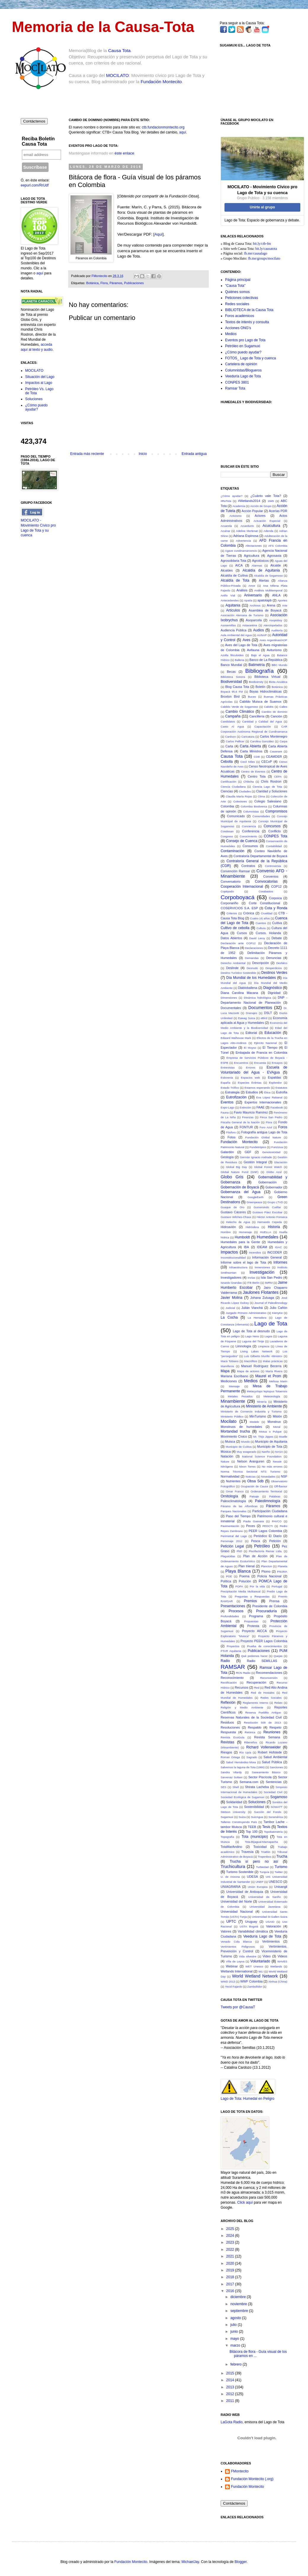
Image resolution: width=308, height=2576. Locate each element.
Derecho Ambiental (233, 963)
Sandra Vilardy (231, 1772)
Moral (276, 1426)
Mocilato (229, 1421)
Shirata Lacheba (257, 1787)
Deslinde (232, 968)
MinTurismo (257, 1416)
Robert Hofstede (270, 1752)
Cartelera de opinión (241, 364)
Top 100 (252, 1831)
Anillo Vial (228, 595)
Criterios (232, 913)
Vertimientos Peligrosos (238, 1946)
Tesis (266, 1827)
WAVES (282, 1961)
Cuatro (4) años (260, 918)
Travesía (247, 1851)
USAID (270, 1921)
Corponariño (229, 903)
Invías (251, 1277)
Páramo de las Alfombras (239, 1506)
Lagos (268, 1336)
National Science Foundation (261, 1456)
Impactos (229, 1252)
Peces (250, 1526)
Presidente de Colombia (269, 1606)
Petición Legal (232, 1546)
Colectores (240, 801)
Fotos (231, 1137)
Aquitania (232, 605)
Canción (276, 716)
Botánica (92, 283)
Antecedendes (230, 600)
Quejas (278, 1656)
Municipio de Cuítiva (239, 1446)
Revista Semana (267, 1737)
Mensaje (234, 1386)
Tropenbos (264, 1856)
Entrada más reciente (87, 454)
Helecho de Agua (238, 1222)
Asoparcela (254, 620)
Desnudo (252, 968)
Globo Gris (232, 1176)
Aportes (282, 600)
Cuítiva (277, 923)
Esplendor (275, 1082)
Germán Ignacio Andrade (256, 1157)
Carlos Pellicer (235, 741)
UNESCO (275, 1881)
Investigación (262, 1272)
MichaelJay (190, 2562)
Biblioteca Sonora (233, 676)
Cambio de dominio (274, 711)
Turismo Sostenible (239, 1872)
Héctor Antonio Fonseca (272, 1217)
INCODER (274, 1252)
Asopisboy (275, 620)
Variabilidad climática (253, 1931)
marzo (235, 2345)
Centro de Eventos (253, 771)
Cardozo (230, 736)
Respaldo (255, 1727)
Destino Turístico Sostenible (238, 972)
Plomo (266, 1571)
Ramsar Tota (235, 388)
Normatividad (230, 1476)
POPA (239, 1586)
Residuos (227, 1722)
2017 (230, 2284)
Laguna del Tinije (253, 1341)
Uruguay (251, 1921)
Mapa (225, 1371)
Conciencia (249, 826)
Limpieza (263, 1346)
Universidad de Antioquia (244, 1891)
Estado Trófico (230, 1087)
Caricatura (247, 736)
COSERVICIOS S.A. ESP (239, 908)
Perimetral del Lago (234, 1536)
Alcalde (275, 565)
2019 (230, 2270)
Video (267, 1956)
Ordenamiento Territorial (266, 1491)
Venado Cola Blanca (236, 1941)
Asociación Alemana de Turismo (242, 615)
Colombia (227, 806)
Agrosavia (274, 555)
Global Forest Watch (268, 1167)
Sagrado (251, 1757)
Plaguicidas (228, 1556)
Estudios (252, 1092)
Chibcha (248, 781)
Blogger (241, 2562)
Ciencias (227, 791)
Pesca (255, 1541)
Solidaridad (234, 1802)
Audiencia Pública (233, 630)
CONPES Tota (275, 836)
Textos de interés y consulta (247, 322)
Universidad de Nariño (264, 1896)
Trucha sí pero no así (254, 1861)
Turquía (264, 1872)
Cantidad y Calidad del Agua (262, 721)
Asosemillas (228, 625)
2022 (230, 2249)
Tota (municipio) (255, 1837)
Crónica (248, 913)
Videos (282, 1956)
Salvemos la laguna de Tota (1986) (242, 1767)
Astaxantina (249, 625)
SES (223, 1787)
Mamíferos (227, 1366)
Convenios (270, 876)
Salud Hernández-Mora (241, 1762)
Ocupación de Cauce (254, 1486)
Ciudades (245, 791)
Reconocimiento (232, 1677)
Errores (250, 1067)
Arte (284, 605)
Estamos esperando (257, 1087)
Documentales (231, 1008)
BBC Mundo (279, 665)
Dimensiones (229, 997)
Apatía (248, 600)
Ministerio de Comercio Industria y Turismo (251, 1411)
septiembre (239, 2311)
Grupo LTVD (275, 1202)
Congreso (227, 836)
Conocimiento (248, 836)
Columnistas (251, 811)
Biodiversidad (231, 682)
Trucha (281, 1856)
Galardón (227, 1152)
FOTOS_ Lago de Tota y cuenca (250, 358)
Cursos (242, 933)
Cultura (261, 928)
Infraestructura (238, 1267)
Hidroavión (228, 1227)
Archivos (255, 605)
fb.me (252, 258)
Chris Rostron (271, 781)
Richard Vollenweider (263, 1747)
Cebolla (227, 762)
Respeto (275, 1727)
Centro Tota (257, 776)
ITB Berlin (253, 1282)
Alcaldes (227, 570)
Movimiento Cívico (234, 1436)
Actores (260, 515)
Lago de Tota (270, 1323)
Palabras (274, 1496)
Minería (262, 1401)
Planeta (282, 1566)
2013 (230, 2387)
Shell (235, 1787)
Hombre (226, 1232)
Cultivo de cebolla (235, 928)
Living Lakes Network (256, 1351)
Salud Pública (272, 1762)
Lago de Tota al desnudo (251, 1331)
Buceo (252, 696)
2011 (230, 2401)
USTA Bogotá (249, 1926)
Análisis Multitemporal (268, 590)
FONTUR (246, 1127)
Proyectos (233, 1646)
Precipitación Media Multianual (240, 1591)
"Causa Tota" (235, 286)
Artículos (233, 610)
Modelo (254, 1421)
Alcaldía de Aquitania (261, 570)
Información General (267, 1257)
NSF (284, 1476)
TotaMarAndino (231, 1846)
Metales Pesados (240, 1396)
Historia (274, 1227)
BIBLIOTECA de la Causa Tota (249, 310)
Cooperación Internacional (242, 886)
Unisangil (280, 1886)
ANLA (276, 595)
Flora (104, 283)
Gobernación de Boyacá (240, 1187)
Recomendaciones (269, 1672)
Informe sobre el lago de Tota (243, 1262)
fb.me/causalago (255, 253)
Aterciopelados (273, 625)
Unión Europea (258, 1886)
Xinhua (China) (277, 1981)
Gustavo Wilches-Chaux (236, 1217)
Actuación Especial (267, 520)
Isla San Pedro (272, 1277)
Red (256, 1687)
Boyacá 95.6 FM (232, 691)
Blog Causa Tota (237, 686)
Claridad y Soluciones (271, 791)
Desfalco (281, 963)
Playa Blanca (238, 1571)
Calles (283, 706)
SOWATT (277, 1806)
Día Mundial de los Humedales (251, 978)
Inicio (143, 454)
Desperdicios (273, 968)
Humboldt (242, 1237)
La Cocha (229, 1317)
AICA (239, 565)
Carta (229, 746)
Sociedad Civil (273, 1792)
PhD (239, 1551)
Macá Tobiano (229, 1361)
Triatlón (265, 1851)
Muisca (230, 1441)
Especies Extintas (250, 1082)
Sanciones (276, 1767)
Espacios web (250, 1077)
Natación (227, 1456)
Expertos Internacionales (263, 1102)
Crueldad (266, 913)
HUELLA (265, 1232)
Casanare (276, 751)
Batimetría (256, 665)
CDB (257, 756)
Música (226, 1451)
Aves (246, 640)
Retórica (250, 1732)
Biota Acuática (278, 681)
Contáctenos (34, 121)
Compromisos (276, 811)
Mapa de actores (248, 1371)
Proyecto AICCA (254, 1631)
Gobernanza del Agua (240, 1192)
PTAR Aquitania (231, 1651)
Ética (267, 1092)
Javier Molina (231, 1298)
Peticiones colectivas (241, 298)
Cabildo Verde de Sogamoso (239, 706)
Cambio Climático (240, 711)
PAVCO (276, 1521)
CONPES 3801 (237, 382)
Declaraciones (254, 948)
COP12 (276, 886)
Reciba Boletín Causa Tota (38, 141)
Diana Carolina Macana (239, 993)
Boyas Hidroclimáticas (265, 691)
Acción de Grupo (261, 506)
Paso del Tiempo (238, 1516)
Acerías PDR (278, 511)
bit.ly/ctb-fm (262, 244)
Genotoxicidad (271, 1152)
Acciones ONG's (238, 328)
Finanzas (248, 1117)
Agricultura (251, 555)
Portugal (277, 1586)
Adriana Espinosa (245, 536)
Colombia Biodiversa (253, 806)
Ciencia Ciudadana (233, 786)
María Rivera (274, 1371)
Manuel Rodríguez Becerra (261, 1366)
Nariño (266, 1451)
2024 (230, 2236)
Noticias (251, 1476)
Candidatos (228, 721)
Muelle (283, 1436)
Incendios (255, 1252)
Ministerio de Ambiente (264, 1406)
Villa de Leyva (235, 1961)
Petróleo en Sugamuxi (242, 346)
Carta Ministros (251, 751)
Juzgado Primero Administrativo (246, 1312)
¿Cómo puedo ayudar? (36, 407)
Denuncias (273, 958)
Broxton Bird (230, 696)
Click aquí (245, 2202)
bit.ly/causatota (266, 249)
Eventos (227, 1102)
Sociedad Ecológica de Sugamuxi (242, 1797)
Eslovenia (227, 1077)
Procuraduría (266, 1611)
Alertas (264, 580)
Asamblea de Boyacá (265, 610)
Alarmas (257, 565)
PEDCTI (267, 1526)
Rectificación (229, 1682)
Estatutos (281, 1087)
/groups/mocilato (268, 258)
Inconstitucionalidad (233, 1257)
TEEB (252, 1827)
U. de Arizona (230, 1876)
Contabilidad (274, 846)
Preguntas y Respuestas (252, 1596)
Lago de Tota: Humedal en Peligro (247, 2098)
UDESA (252, 1876)
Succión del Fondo (267, 1812)
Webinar (232, 1966)
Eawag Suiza (246, 1018)
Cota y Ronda (275, 908)
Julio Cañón (278, 1307)
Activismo (236, 515)
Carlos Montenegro (274, 736)
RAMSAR (233, 1667)
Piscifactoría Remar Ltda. (265, 1551)
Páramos (116, 283)
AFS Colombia (277, 545)
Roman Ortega (230, 1757)
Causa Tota (119, 50)
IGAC (278, 1247)
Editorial (251, 1032)
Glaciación (280, 1162)
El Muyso (250, 1047)
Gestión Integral (255, 1162)
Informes (280, 1262)
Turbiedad (262, 1867)
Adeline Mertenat (247, 530)
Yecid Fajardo (233, 1986)
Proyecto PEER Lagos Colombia (263, 1641)
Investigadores (231, 1277)
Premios (250, 1601)
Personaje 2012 (231, 1541)
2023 (230, 2242)
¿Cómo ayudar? (232, 496)
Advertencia (243, 540)
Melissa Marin (278, 1381)
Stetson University (233, 1812)
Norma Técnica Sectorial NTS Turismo (250, 1471)
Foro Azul (266, 1127)
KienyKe (277, 1312)
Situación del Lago (39, 377)
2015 (230, 2373)
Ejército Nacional (265, 1043)
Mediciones (229, 1381)
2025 (230, 2229)
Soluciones (34, 399)
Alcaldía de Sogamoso (268, 575)
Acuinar (225, 530)
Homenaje (245, 1232)
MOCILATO (117, 75)
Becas (231, 671)
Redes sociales (237, 304)
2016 (230, 2291)
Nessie (277, 1461)
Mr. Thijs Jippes (263, 1436)
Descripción (260, 963)
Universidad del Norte (236, 1901)
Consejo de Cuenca (241, 841)
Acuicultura (271, 526)
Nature (225, 1461)
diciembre (238, 2297)
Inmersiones (262, 1267)
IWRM (269, 1282)
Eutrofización (236, 1097)
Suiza (242, 1817)
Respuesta (228, 1732)
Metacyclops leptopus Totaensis (267, 1391)
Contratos (248, 866)
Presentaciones (233, 1606)
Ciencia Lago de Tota (267, 786)
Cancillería (256, 716)
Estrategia (232, 1092)
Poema (244, 1576)
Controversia (273, 866)
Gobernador (274, 1187)
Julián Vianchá (252, 1307)
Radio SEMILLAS (262, 1661)
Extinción (245, 1107)
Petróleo (262, 1546)
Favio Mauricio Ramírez (251, 1112)
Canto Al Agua (232, 726)
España (225, 1082)
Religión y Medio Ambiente (242, 1707)
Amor (251, 585)
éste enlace (124, 153)
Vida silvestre (247, 1956)
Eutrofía (281, 1092)
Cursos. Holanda (268, 933)
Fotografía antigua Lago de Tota (264, 1132)
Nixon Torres (247, 1466)
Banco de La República (266, 660)
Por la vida (257, 1586)
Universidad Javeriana (265, 1906)
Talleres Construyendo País (239, 1822)
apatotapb (264, 600)
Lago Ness (252, 1336)
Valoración (273, 1926)
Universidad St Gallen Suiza (269, 1916)
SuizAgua (257, 1817)
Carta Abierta (250, 746)
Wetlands (276, 1966)
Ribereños (250, 1742)
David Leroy (257, 938)
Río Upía (245, 1752)
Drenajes (251, 1013)
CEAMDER (274, 756)
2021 (230, 2256)
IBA (246, 1247)
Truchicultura (233, 1866)
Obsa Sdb (255, 1481)
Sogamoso (278, 1797)
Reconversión (269, 1677)
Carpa (283, 741)
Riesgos (226, 1752)
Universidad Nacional (237, 1911)
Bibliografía (259, 671)
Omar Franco (235, 1491)
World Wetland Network (255, 1976)
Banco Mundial (231, 665)
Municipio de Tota (269, 1446)
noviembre (239, 2304)
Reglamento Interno (255, 1702)
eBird (264, 1018)
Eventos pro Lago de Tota (245, 340)
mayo (235, 2339)
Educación (272, 1033)
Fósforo (231, 1132)
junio (234, 2331)
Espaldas (274, 1077)
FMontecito (100, 276)
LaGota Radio (232, 2422)
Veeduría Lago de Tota (243, 376)
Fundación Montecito (161, 81)
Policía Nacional (269, 1576)
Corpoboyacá (237, 897)
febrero (236, 2364)
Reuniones (271, 1732)
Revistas (227, 1742)
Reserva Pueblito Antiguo (263, 1712)
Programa (256, 1616)
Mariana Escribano (234, 1376)
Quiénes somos (237, 292)
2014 (230, 2380)
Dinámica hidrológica (257, 997)
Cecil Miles (247, 761)
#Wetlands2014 (249, 501)
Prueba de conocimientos (264, 1646)
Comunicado (236, 816)
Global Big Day (236, 1167)
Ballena (239, 660)
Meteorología (272, 1396)
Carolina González (262, 741)
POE (229, 1576)
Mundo (245, 1441)
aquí (182, 132)
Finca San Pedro (271, 1117)
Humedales (267, 1237)
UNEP (260, 1881)
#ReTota (226, 501)
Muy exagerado (246, 1451)
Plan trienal (246, 1566)
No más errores (272, 1466)
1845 (271, 501)
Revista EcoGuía (232, 1737)
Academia (238, 506)
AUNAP (262, 635)
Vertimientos (271, 1941)
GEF (248, 1152)
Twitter (279, 1872)
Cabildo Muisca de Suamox (261, 701)
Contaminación (232, 851)
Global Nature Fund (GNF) (240, 1172)
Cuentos (261, 923)
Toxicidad (260, 1846)
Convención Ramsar (235, 871)
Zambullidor (254, 1986)
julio (234, 2325)
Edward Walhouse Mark (236, 1038)
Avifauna (253, 650)
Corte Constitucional (264, 903)
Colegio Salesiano (267, 801)
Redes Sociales (270, 1697)
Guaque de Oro (232, 1207)
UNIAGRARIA (230, 1886)
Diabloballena (247, 987)
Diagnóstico (272, 988)
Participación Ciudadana (269, 1511)
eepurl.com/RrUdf (35, 185)
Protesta (253, 1626)
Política (226, 1581)
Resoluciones (230, 1727)
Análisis (241, 590)
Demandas (252, 958)
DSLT (268, 1013)
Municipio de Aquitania (271, 1441)
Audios (258, 630)
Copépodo (227, 891)
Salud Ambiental (275, 1757)
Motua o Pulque (270, 1431)
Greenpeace (254, 1202)
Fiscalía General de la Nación (240, 1122)
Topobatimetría (273, 1831)
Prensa (274, 1601)
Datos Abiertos (231, 938)
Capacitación (262, 726)
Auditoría (277, 630)
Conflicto (274, 831)
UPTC (231, 1921)
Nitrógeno (227, 1466)
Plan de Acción (255, 1556)
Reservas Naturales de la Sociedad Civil (251, 1717)
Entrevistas (228, 1067)
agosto (236, 2318)
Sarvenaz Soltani (232, 1777)
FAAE (260, 1107)
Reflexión (228, 1702)
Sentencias (273, 1782)
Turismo (281, 1867)
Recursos (241, 1687)
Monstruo (274, 1421)
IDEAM (262, 1247)
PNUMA (282, 1571)
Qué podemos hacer (254, 1656)
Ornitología (229, 1496)
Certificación (228, 781)
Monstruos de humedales (241, 1426)
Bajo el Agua (260, 655)
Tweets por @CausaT (238, 2007)
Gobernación (267, 1182)
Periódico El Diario (268, 1536)
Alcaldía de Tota (235, 580)
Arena (271, 605)
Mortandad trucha (235, 1431)
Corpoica (275, 898)
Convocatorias (266, 881)
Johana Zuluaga (262, 1297)
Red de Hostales (263, 1692)
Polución (245, 1581)
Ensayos (277, 1062)
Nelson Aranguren (250, 1461)
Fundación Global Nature (263, 1137)
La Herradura (257, 1317)
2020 (230, 2263)
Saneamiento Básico (266, 1772)
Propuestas (251, 1621)
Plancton (266, 1566)
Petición (274, 1541)
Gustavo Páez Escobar (268, 1212)
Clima (261, 796)
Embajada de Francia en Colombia (261, 1052)
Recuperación (256, 1682)
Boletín (261, 686)
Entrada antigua (194, 454)
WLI (260, 1971)
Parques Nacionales (233, 1511)
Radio (225, 1661)
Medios (231, 334)
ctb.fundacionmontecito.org (163, 127)
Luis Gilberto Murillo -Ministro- (263, 1356)
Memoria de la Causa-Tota (103, 27)
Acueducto (247, 525)
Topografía (227, 1836)
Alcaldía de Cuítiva (234, 575)
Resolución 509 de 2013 (262, 1722)
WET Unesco (254, 1966)
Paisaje (254, 1496)
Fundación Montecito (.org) (252, 2479)
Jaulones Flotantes (260, 1292)
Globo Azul (273, 1172)
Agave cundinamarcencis (241, 550)
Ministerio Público (232, 1416)
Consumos (250, 846)
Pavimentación (230, 1526)
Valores (226, 1931)
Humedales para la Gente (240, 1242)
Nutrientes (233, 1481)
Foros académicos (239, 316)
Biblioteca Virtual (267, 676)
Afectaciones (254, 545)
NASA (279, 1451)
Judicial (230, 1307)
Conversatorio (230, 881)
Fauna (225, 1112)
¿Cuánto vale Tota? (266, 496)
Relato (278, 1702)
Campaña (232, 716)
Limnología (243, 1346)
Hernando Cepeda (269, 1222)
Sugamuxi (227, 1817)
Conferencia (250, 831)
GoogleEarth (256, 1197)
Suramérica (275, 1817)
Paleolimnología (267, 1501)
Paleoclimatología (233, 1501)
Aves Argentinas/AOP (273, 640)
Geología (227, 1157)
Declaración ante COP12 (238, 943)
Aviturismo (274, 650)
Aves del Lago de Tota (241, 645)
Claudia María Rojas (239, 796)
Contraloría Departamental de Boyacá (260, 856)
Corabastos (266, 891)
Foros (282, 1127)
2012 (230, 2394)
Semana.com (249, 1782)
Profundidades (230, 1616)
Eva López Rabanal (269, 1097)
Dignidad (274, 993)
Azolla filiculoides (232, 655)
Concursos (272, 826)
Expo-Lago (227, 1107)
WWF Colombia (251, 1981)
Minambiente (233, 1401)
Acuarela (226, 525)
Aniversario (253, 595)
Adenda (268, 530)
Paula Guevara (253, 1521)
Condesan (227, 831)
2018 (230, 2277)
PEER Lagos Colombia (265, 1531)
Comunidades (261, 816)
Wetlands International (237, 1971)
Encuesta (260, 1062)
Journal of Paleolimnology (270, 1302)
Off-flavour (280, 1486)
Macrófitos (250, 1361)
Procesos (236, 1611)
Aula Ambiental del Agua (236, 635)
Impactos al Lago (38, 383)
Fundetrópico (258, 1147)
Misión (277, 1416)
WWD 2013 (228, 1981)
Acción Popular (252, 511)
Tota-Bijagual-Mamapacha (261, 1841)
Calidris (268, 706)
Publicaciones (134, 283)
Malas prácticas (273, 1361)
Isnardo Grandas (231, 1282)
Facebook (276, 1107)
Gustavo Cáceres (233, 1212)
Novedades (268, 1476)
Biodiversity (256, 681)
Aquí (159, 234)
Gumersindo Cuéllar (267, 1207)
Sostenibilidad (254, 1806)
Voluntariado (260, 1961)
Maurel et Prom (268, 1376)
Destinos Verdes (274, 973)
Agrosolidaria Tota (233, 560)
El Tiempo (270, 1047)
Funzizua (277, 1147)
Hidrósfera (252, 1227)
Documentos (260, 1007)
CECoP (266, 761)
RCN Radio (243, 1672)
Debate (277, 938)
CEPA (277, 776)
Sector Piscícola (260, 1777)
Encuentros (241, 1062)
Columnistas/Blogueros (243, 370)
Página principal (237, 280)
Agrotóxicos (260, 560)
